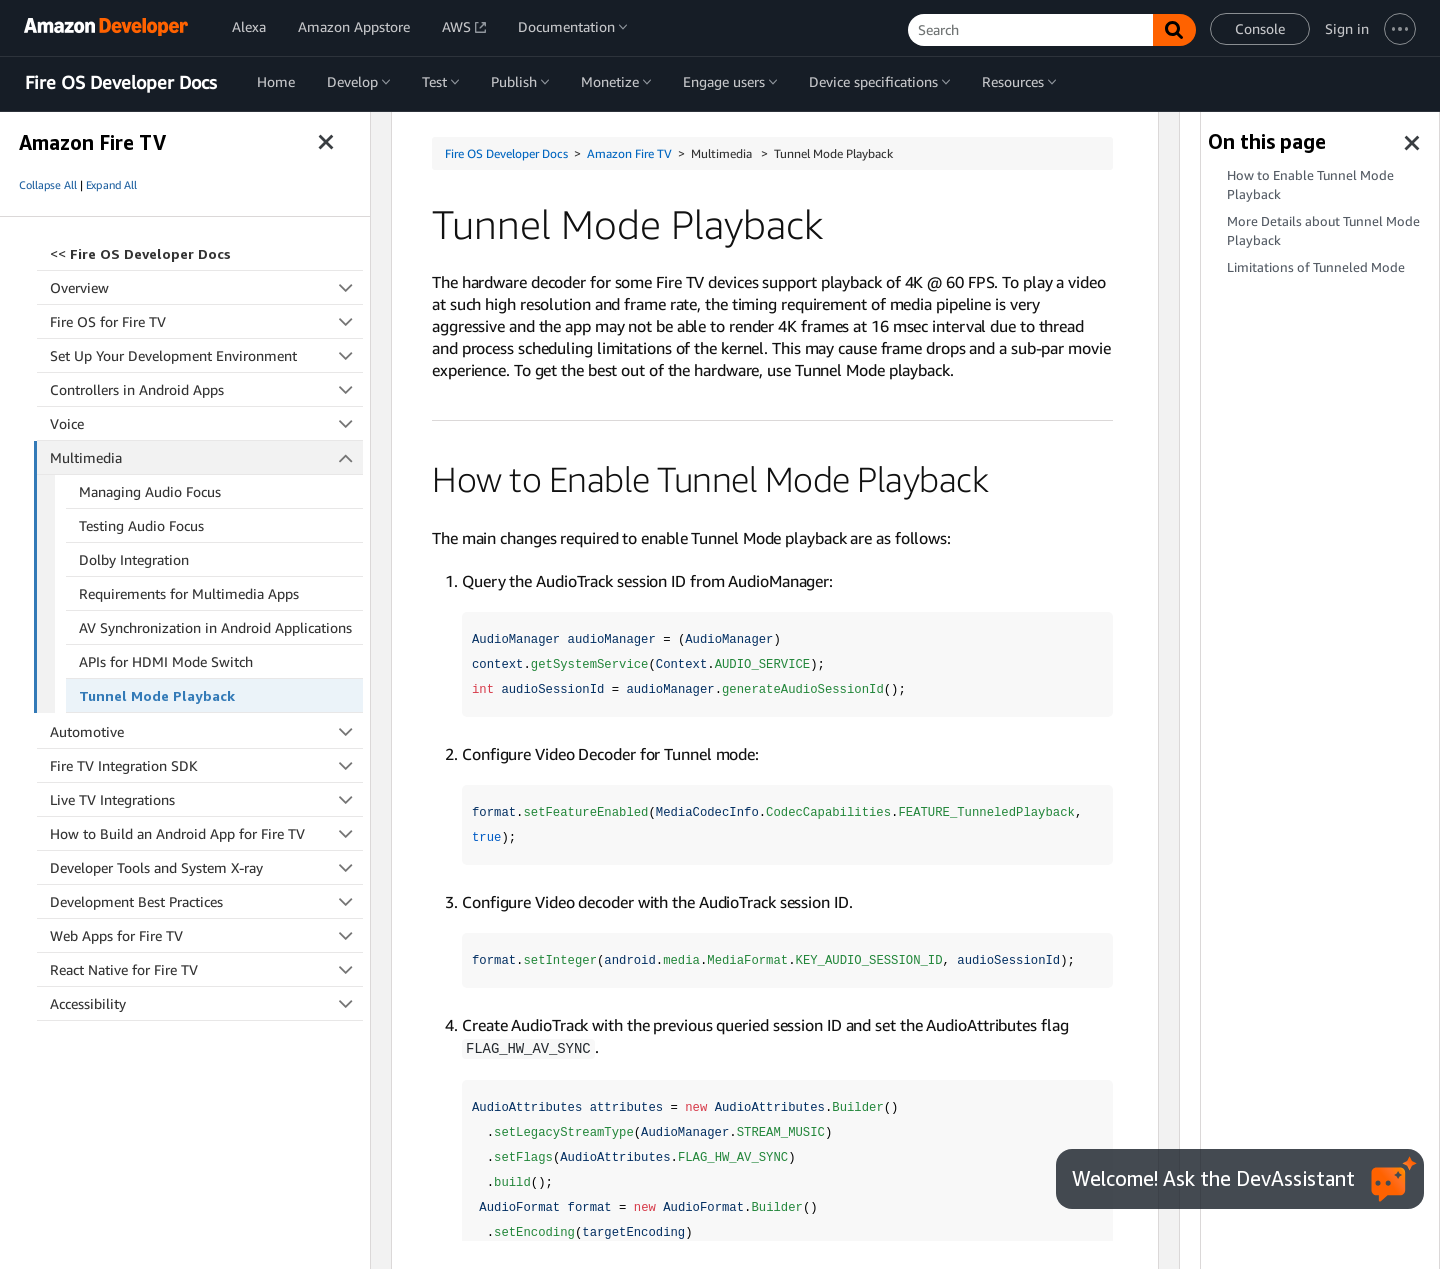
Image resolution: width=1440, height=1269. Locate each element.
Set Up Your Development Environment (206, 355)
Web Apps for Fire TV (206, 935)
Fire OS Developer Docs (121, 83)
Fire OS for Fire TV (206, 321)
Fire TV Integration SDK (206, 765)
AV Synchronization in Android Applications (215, 627)
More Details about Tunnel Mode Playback (1323, 231)
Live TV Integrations (206, 799)
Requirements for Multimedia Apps (189, 593)
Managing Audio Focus (150, 491)
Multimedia (207, 457)
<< (140, 253)
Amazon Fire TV (629, 153)
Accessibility (206, 1003)
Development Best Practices (206, 901)
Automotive (206, 731)
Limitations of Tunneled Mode (1316, 267)
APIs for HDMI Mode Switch (166, 661)
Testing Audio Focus (141, 525)
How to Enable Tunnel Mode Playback (1310, 185)
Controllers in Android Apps (206, 389)
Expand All (111, 185)
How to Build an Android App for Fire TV (206, 833)
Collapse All (48, 185)
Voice (206, 423)
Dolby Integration (134, 559)
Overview (206, 287)
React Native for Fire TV (206, 969)
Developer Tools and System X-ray (206, 867)
